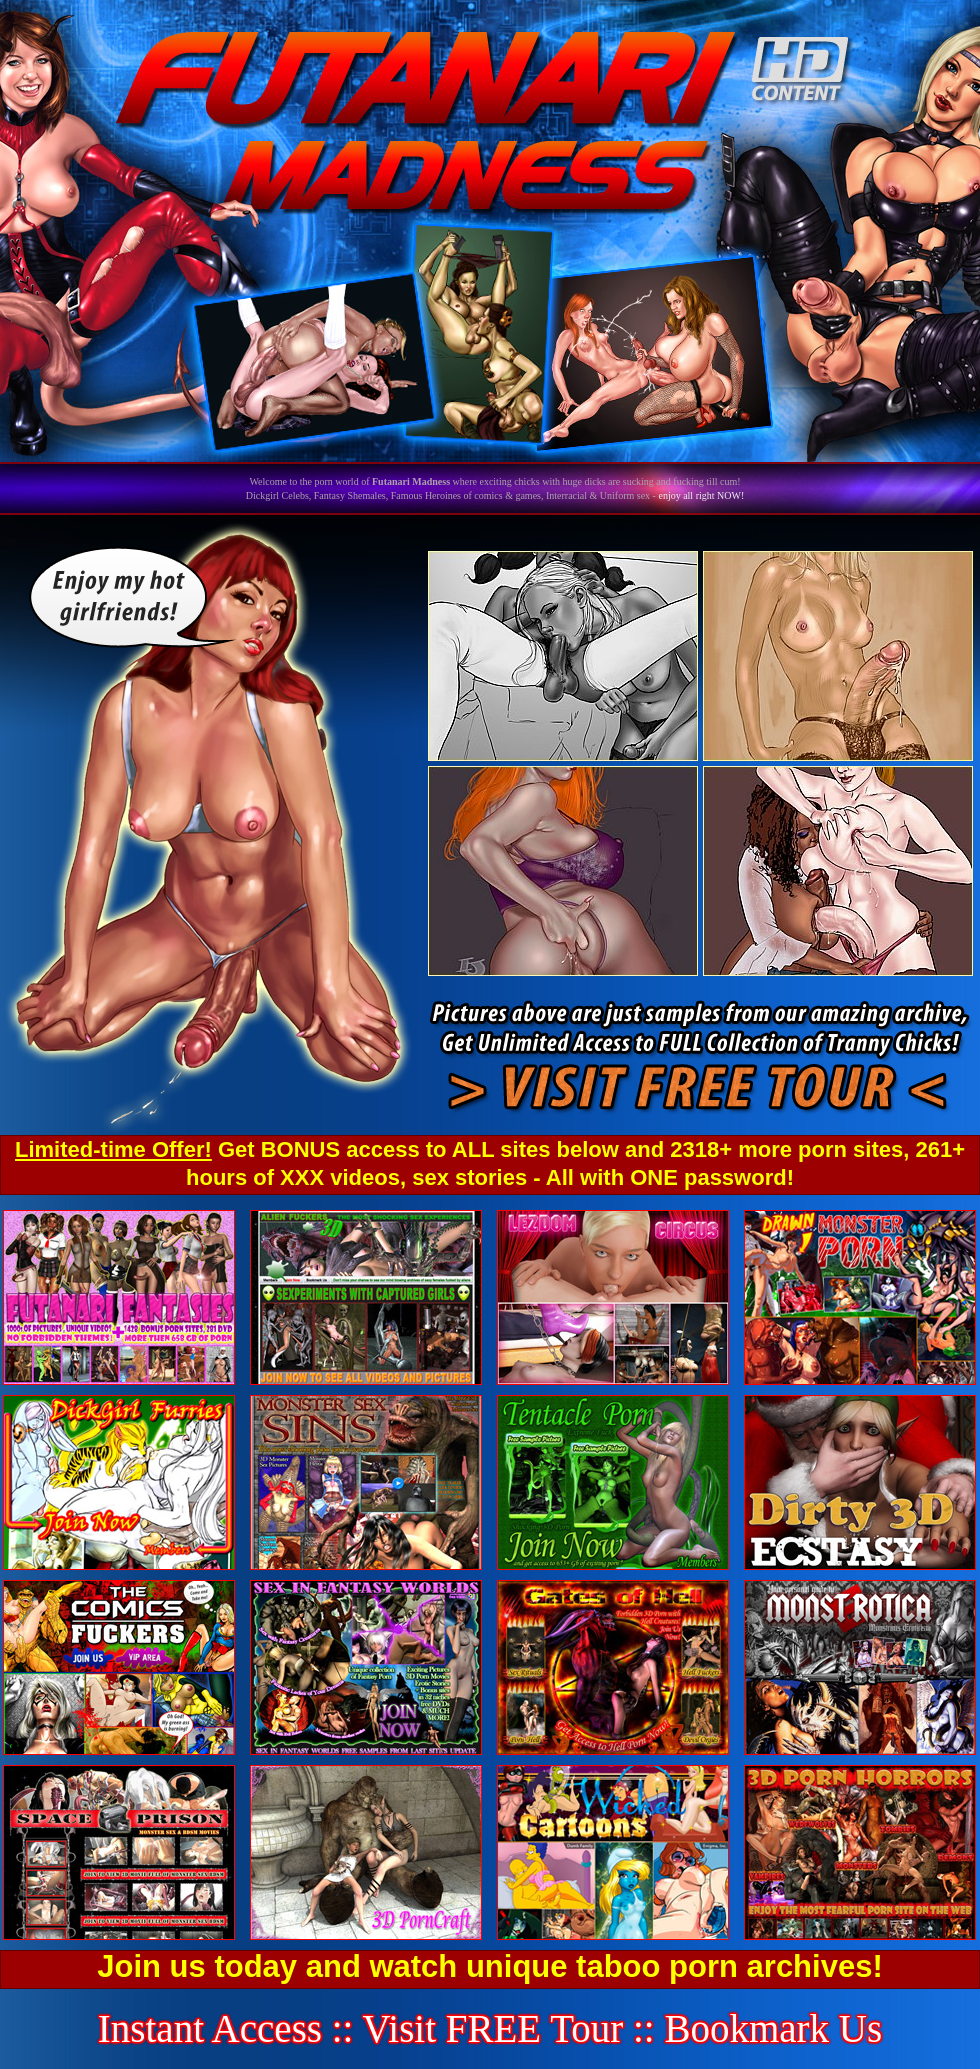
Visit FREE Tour (493, 2028)
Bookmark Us (773, 2028)
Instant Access (210, 2028)
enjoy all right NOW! (701, 495)
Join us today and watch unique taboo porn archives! (489, 1966)
